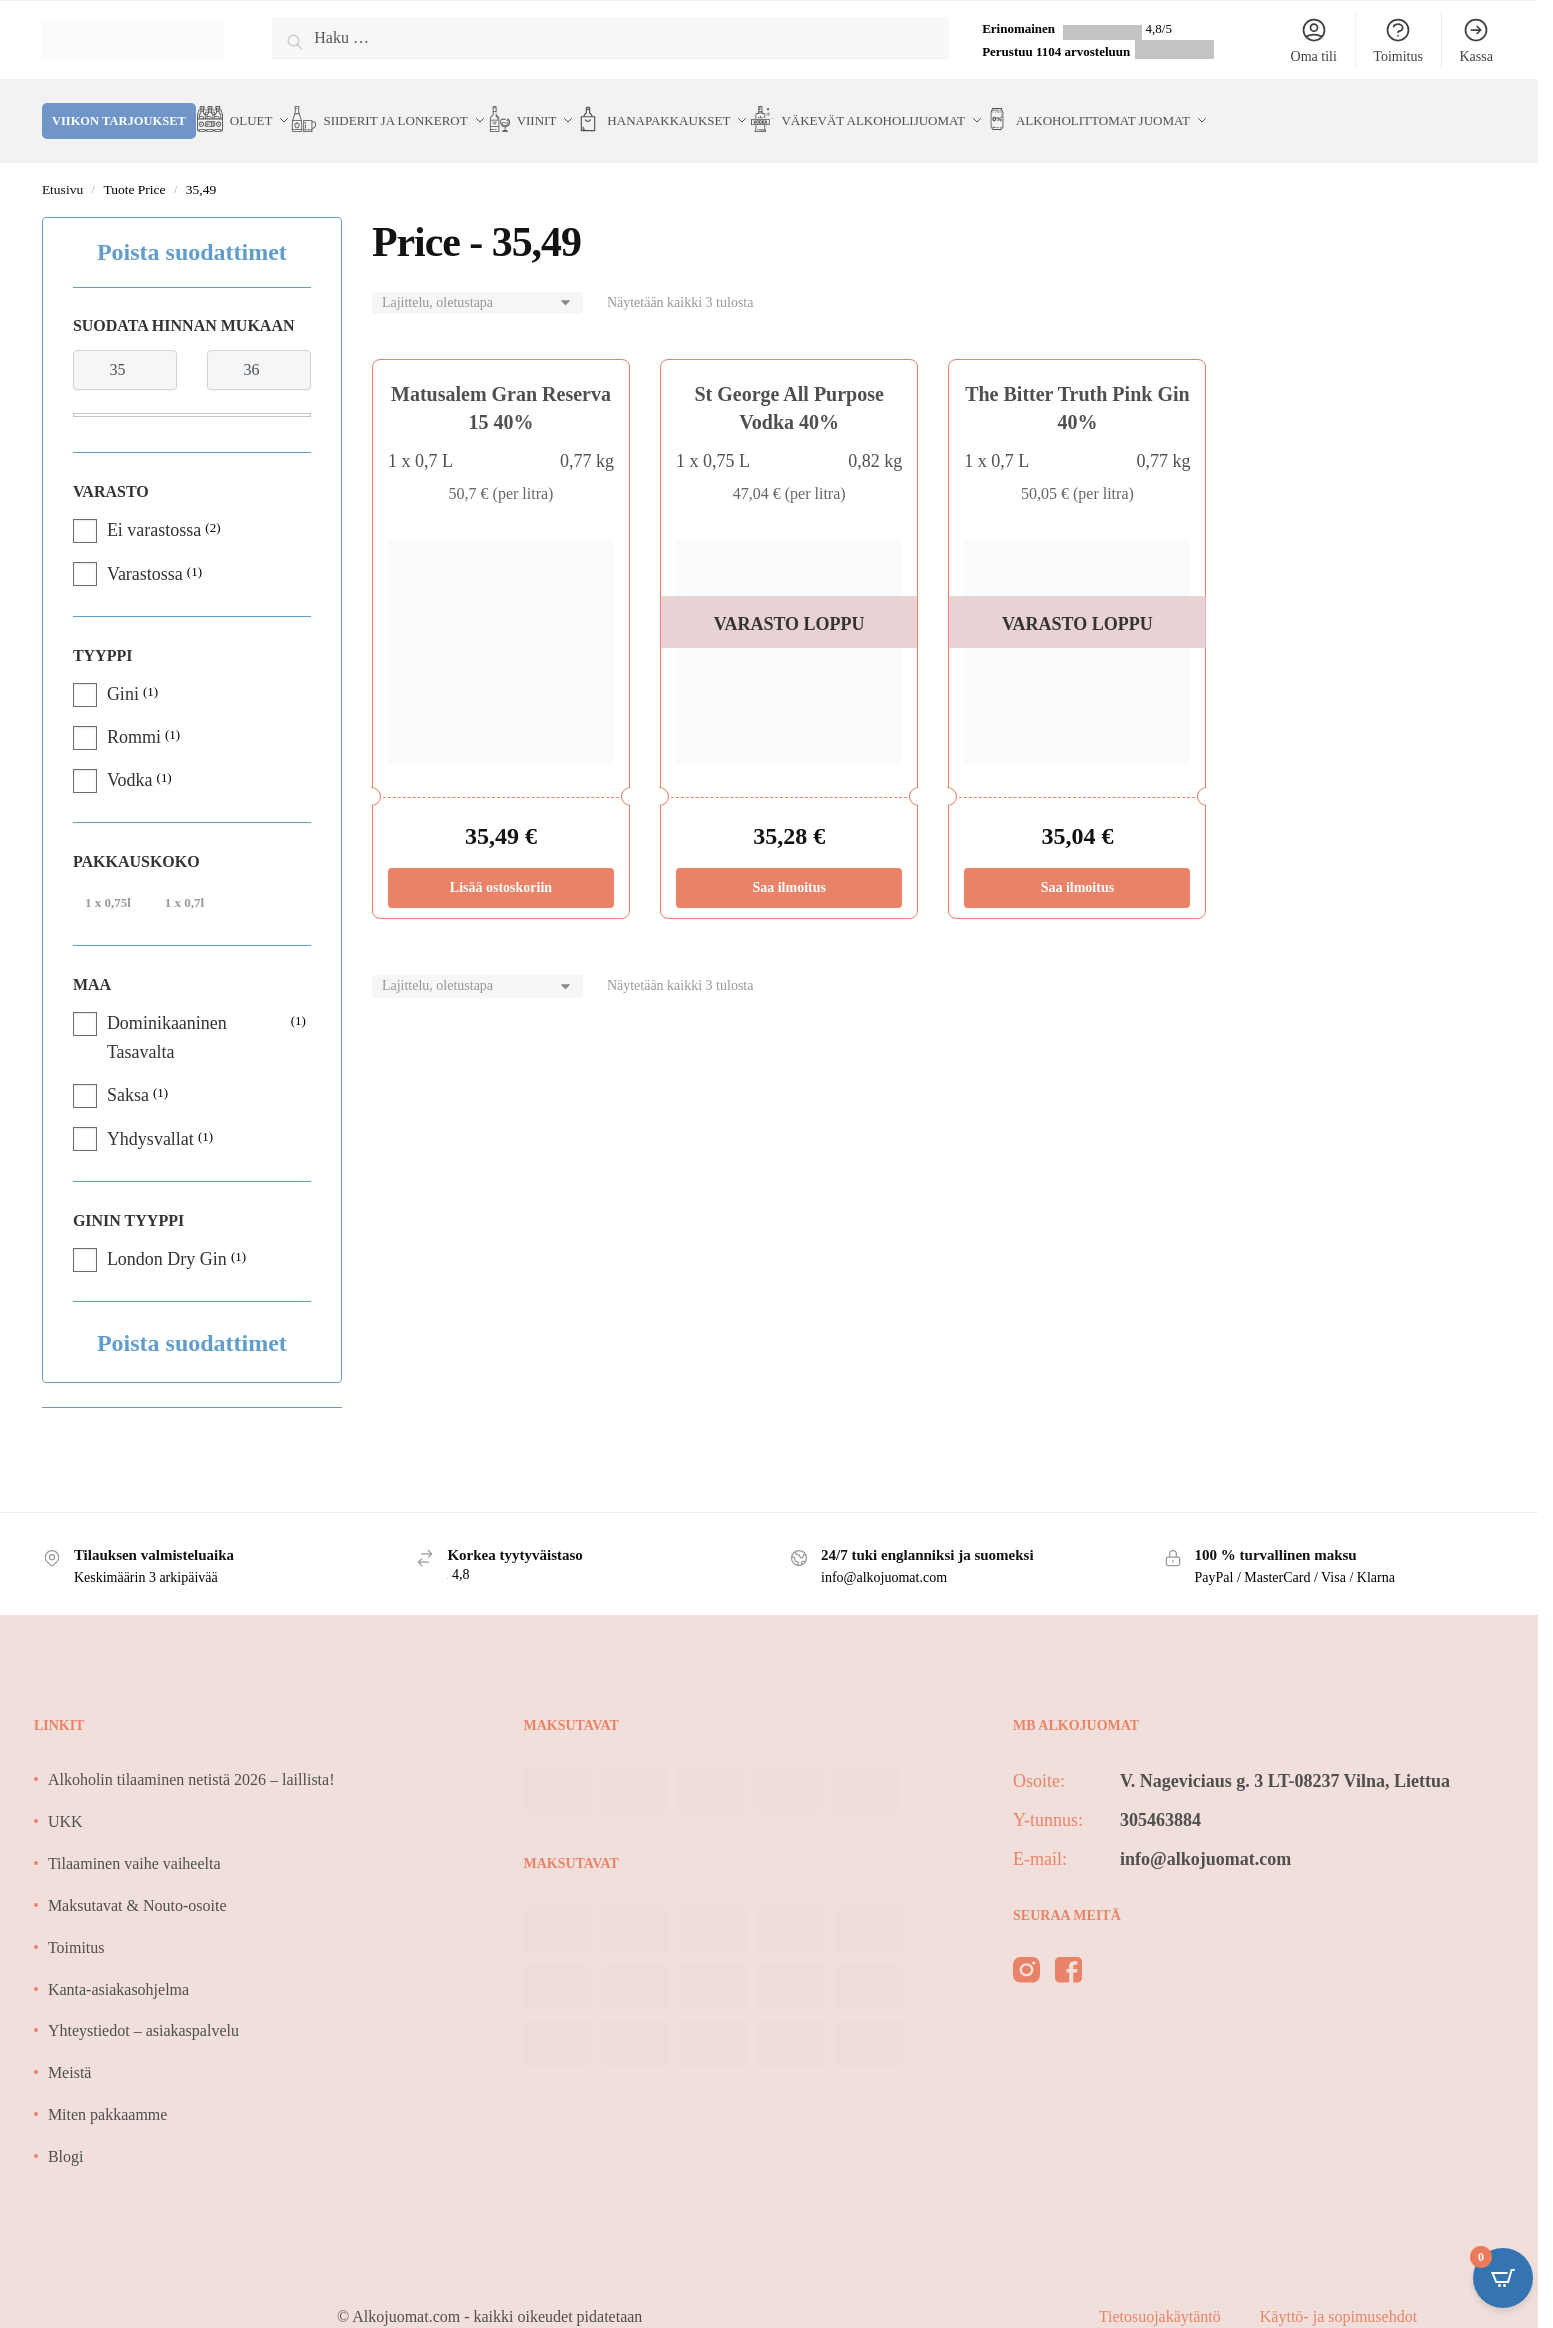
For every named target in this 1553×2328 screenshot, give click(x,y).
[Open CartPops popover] (1503, 2278)
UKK (65, 1797)
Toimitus (1398, 40)
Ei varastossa (154, 506)
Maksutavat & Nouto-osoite (137, 1881)
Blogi (66, 2132)
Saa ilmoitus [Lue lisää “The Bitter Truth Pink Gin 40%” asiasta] (1078, 863)
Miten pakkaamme (108, 2090)
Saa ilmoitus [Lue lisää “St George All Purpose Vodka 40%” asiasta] (789, 863)
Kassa (1475, 40)
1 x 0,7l (184, 878)
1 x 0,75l (108, 878)
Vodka (130, 756)
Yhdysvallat (150, 1115)
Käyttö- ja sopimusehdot (1338, 2292)
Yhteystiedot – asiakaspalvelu (143, 2006)
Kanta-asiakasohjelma (118, 1965)
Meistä (70, 2048)
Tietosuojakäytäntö (1162, 2292)
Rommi (134, 713)
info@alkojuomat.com (1205, 1835)
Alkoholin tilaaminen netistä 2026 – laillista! (191, 1755)
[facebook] (1068, 1950)
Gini (123, 670)
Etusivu (62, 165)
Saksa (128, 1071)
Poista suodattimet (192, 228)
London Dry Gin (167, 1235)
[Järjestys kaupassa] (477, 279)
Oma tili (1314, 40)
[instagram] (1026, 1950)
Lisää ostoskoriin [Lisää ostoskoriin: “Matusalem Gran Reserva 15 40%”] (501, 863)
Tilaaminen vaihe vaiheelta (134, 1839)
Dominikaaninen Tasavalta (167, 1013)
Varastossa (145, 550)
